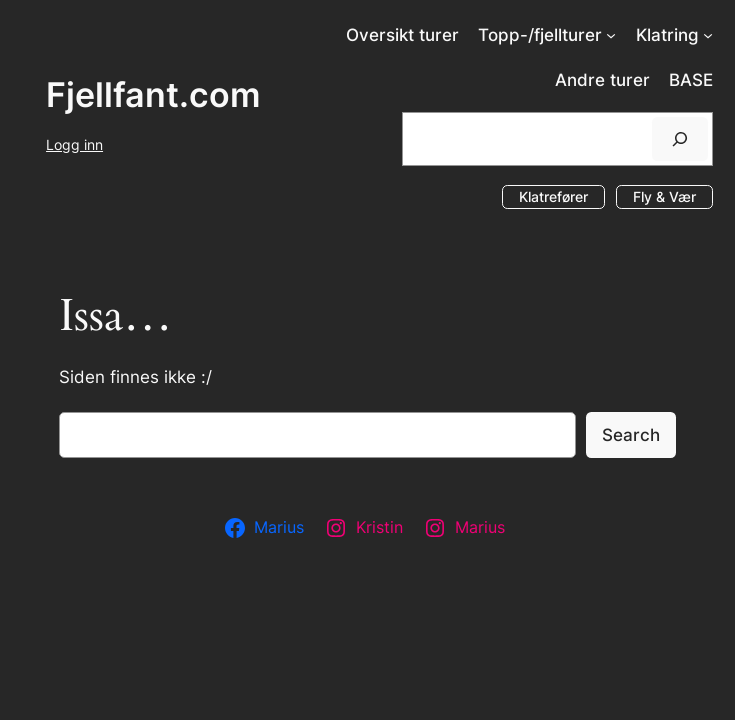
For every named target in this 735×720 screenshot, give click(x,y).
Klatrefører (553, 196)
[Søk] (680, 138)
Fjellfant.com (153, 94)
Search (631, 435)
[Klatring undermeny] (708, 35)
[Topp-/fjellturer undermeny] (611, 35)
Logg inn (74, 144)
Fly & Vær (664, 196)
